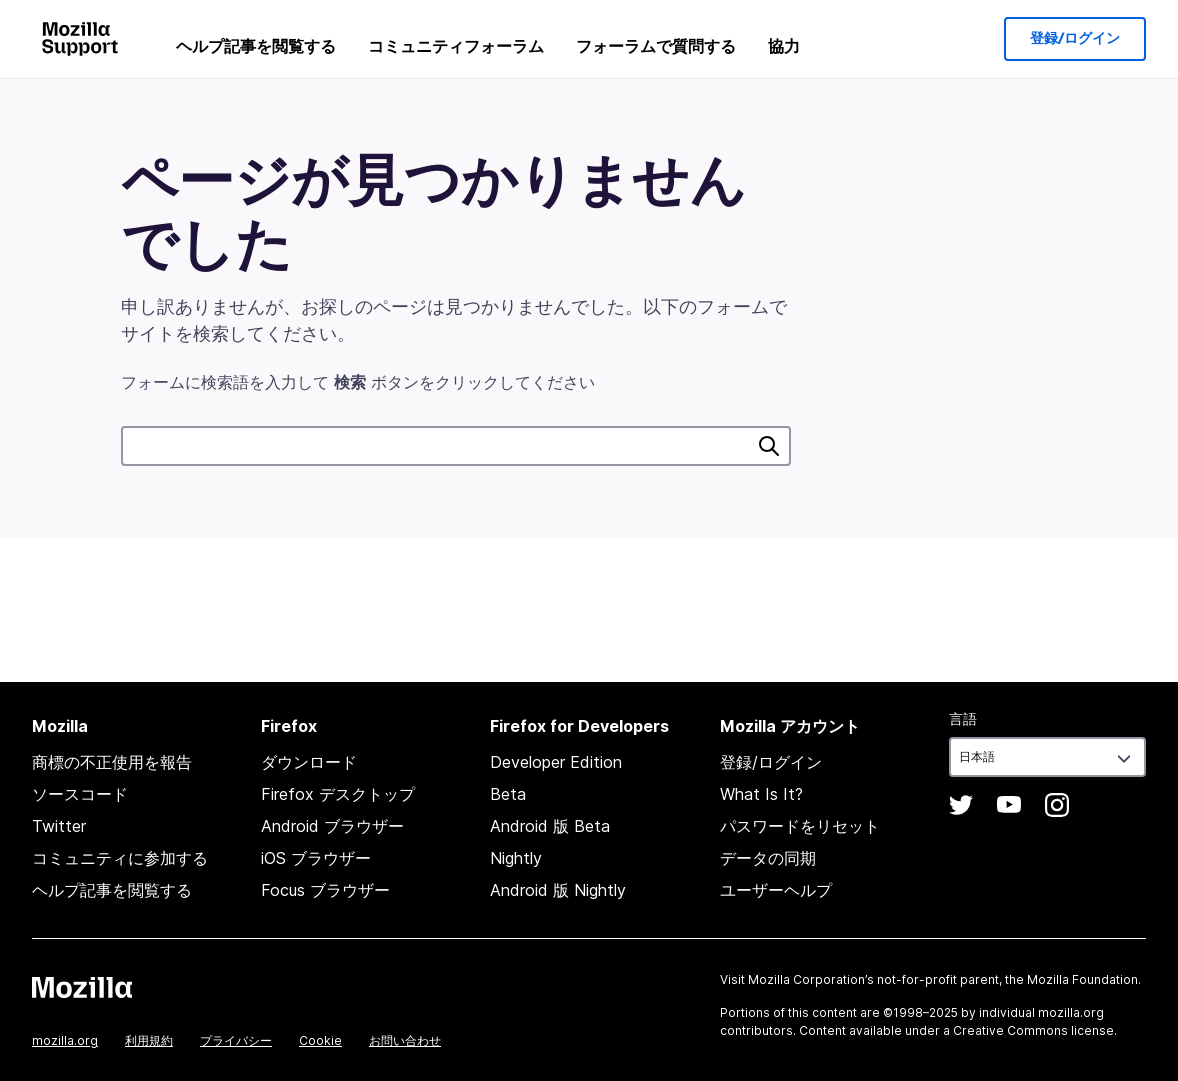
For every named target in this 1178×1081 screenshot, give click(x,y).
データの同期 (768, 858)
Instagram (1057, 805)
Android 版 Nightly (558, 890)
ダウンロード (309, 762)
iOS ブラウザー (316, 858)
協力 (784, 46)
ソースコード (80, 794)
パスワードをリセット (800, 826)
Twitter (59, 826)
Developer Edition (556, 762)
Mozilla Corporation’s (811, 979)
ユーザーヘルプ (776, 890)
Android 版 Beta (550, 826)
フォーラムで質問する (656, 46)
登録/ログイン (1075, 39)
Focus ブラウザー (325, 890)
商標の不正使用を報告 (112, 762)
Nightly (516, 858)
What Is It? (761, 794)
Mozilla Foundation (1082, 979)
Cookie (320, 1040)
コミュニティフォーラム (456, 46)
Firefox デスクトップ (338, 794)
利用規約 (149, 1040)
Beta (508, 794)
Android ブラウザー (332, 826)
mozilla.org (65, 1040)
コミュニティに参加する (120, 858)
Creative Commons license (1033, 1030)
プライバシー (236, 1040)
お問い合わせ (405, 1040)
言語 (963, 718)
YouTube (1009, 805)
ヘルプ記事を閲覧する (256, 46)
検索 (769, 446)
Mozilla (82, 987)
